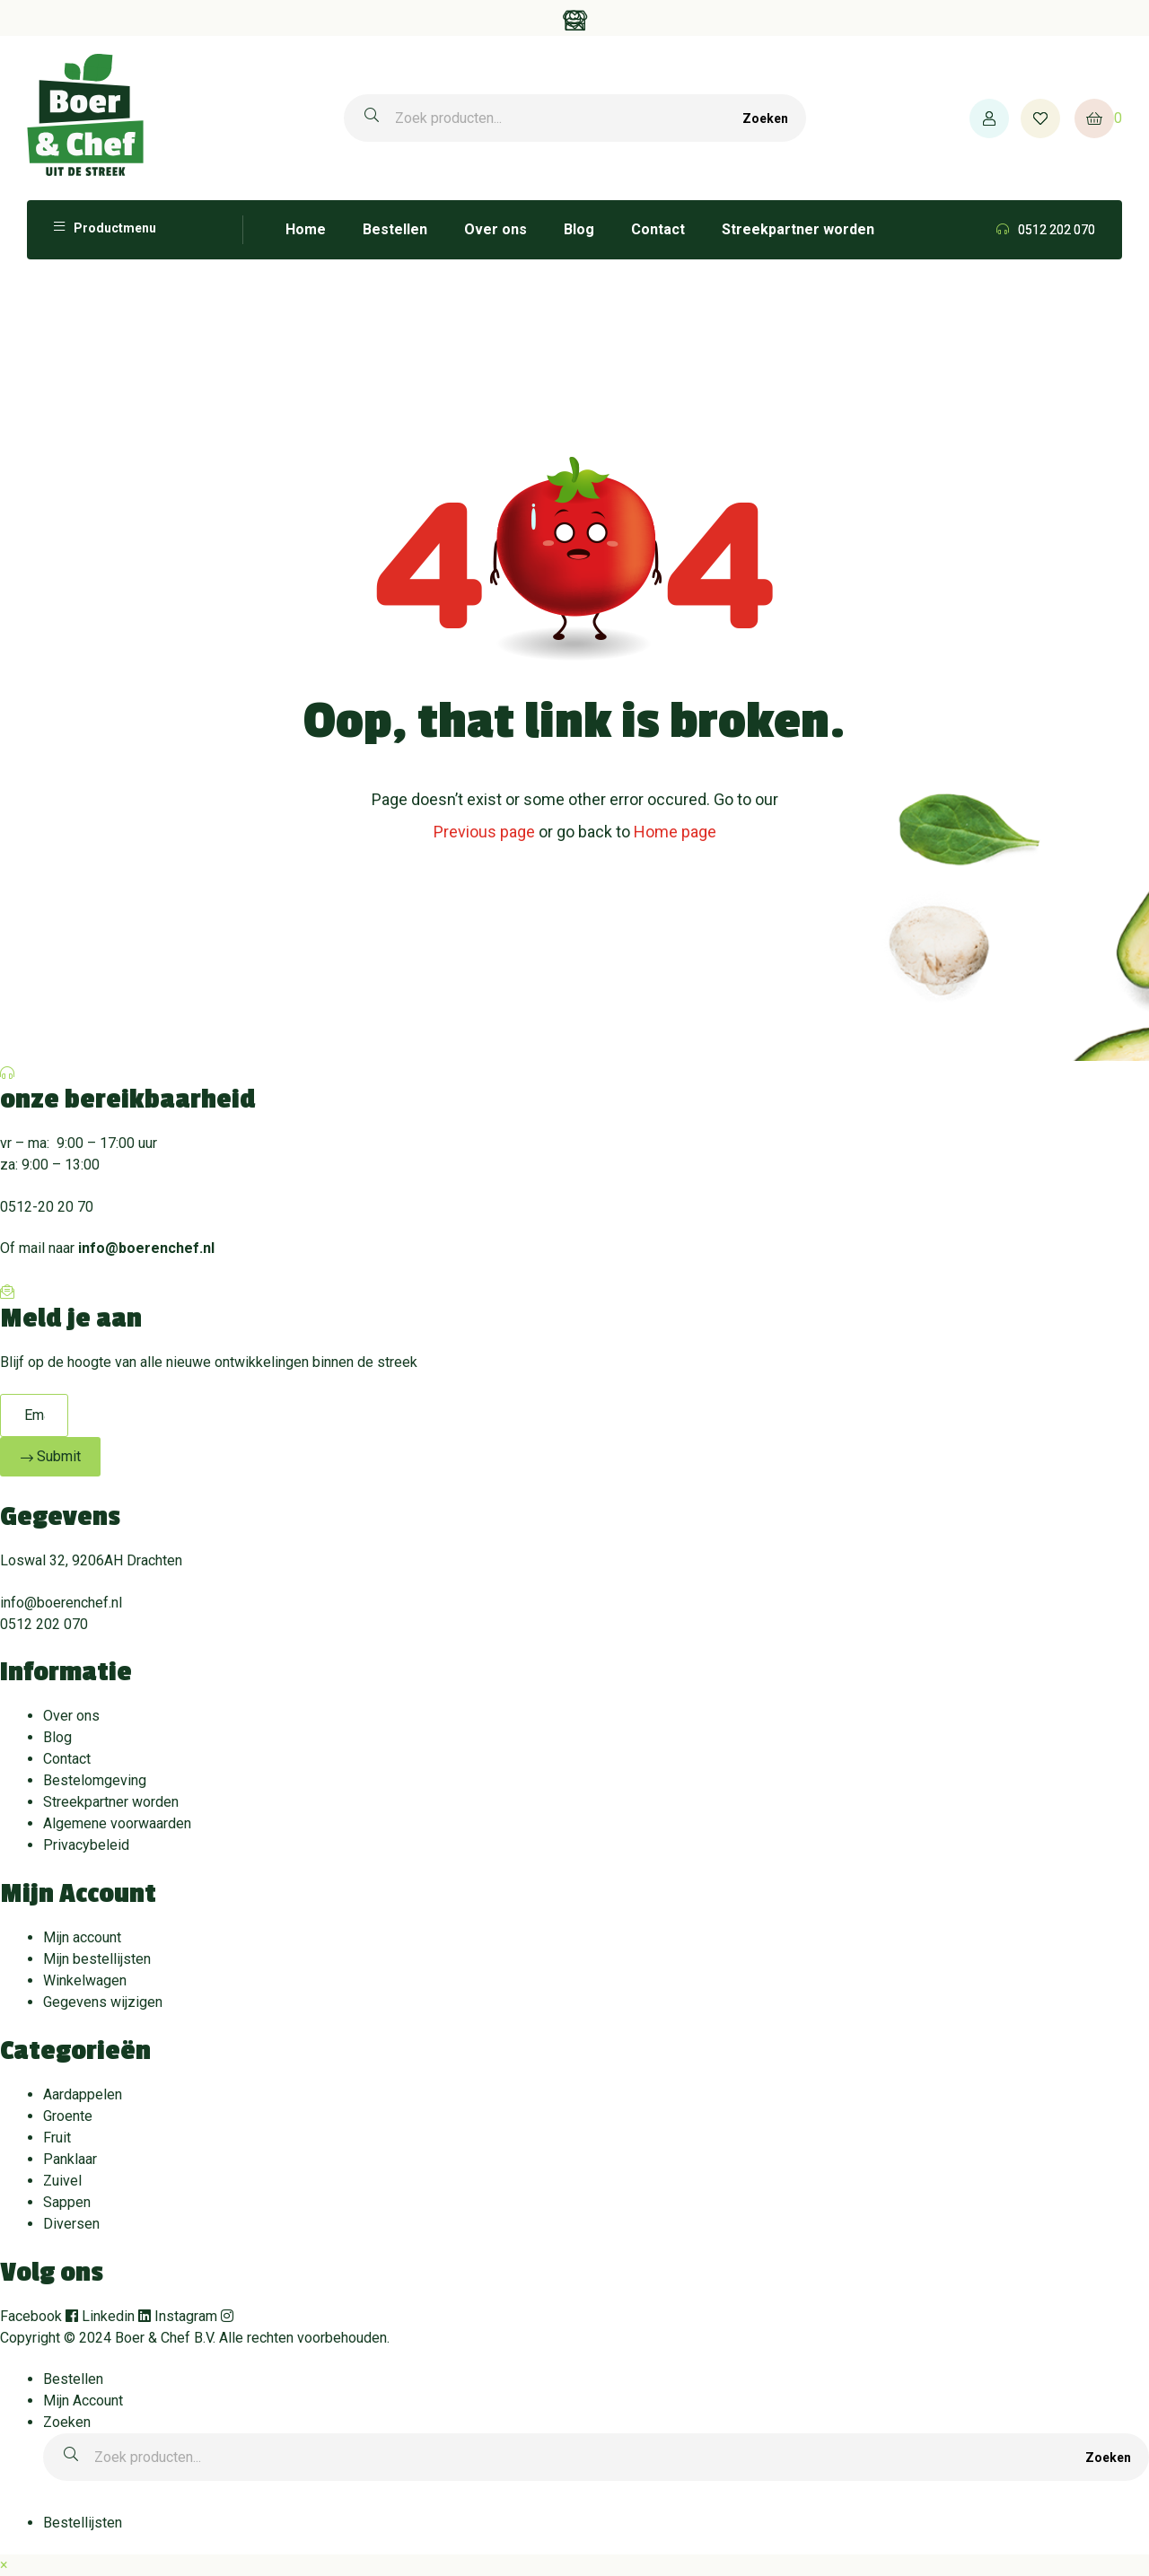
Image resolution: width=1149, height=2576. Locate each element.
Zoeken (765, 118)
